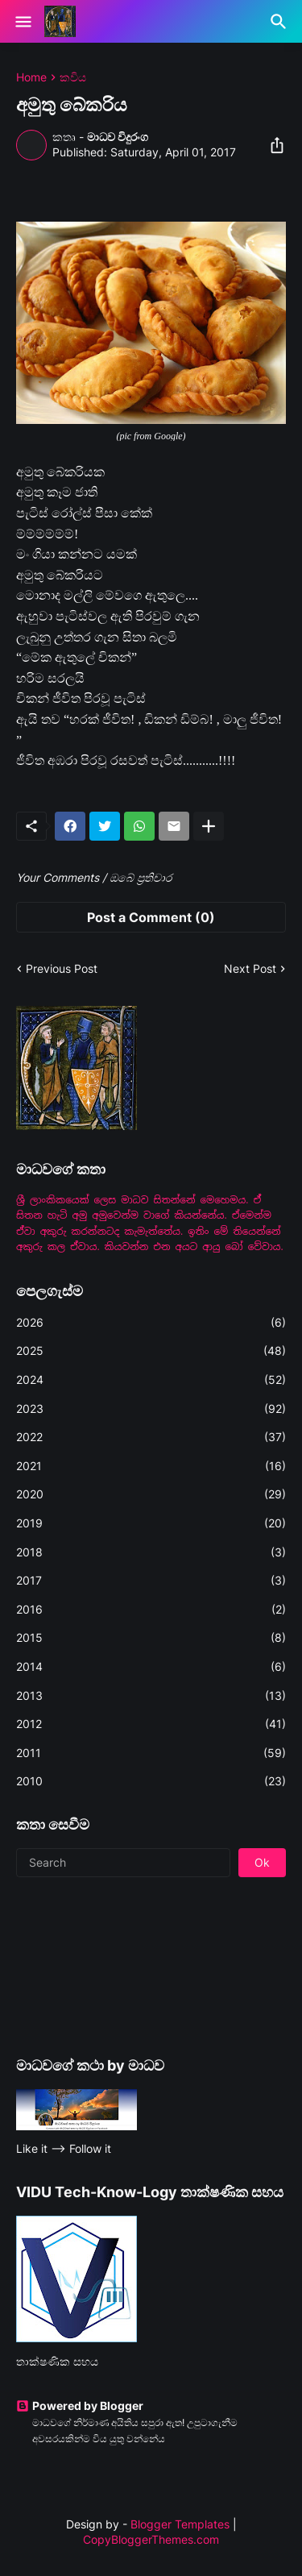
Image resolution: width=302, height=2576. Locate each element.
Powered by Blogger (79, 2405)
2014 (151, 1667)
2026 (151, 1323)
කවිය (73, 77)
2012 (151, 1724)
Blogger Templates (180, 2524)
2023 (151, 1409)
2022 (151, 1437)
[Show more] (208, 826)
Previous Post (61, 968)
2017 (151, 1581)
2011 (151, 1753)
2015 (151, 1638)
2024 (151, 1380)
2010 (151, 1781)
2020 (151, 1494)
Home (31, 77)
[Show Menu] (22, 21)
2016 (151, 1610)
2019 (151, 1523)
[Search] (280, 21)
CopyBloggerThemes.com (151, 2539)
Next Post (250, 968)
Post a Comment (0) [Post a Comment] (151, 917)
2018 (151, 1552)
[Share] (272, 145)
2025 (151, 1351)
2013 (151, 1696)
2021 (151, 1466)
